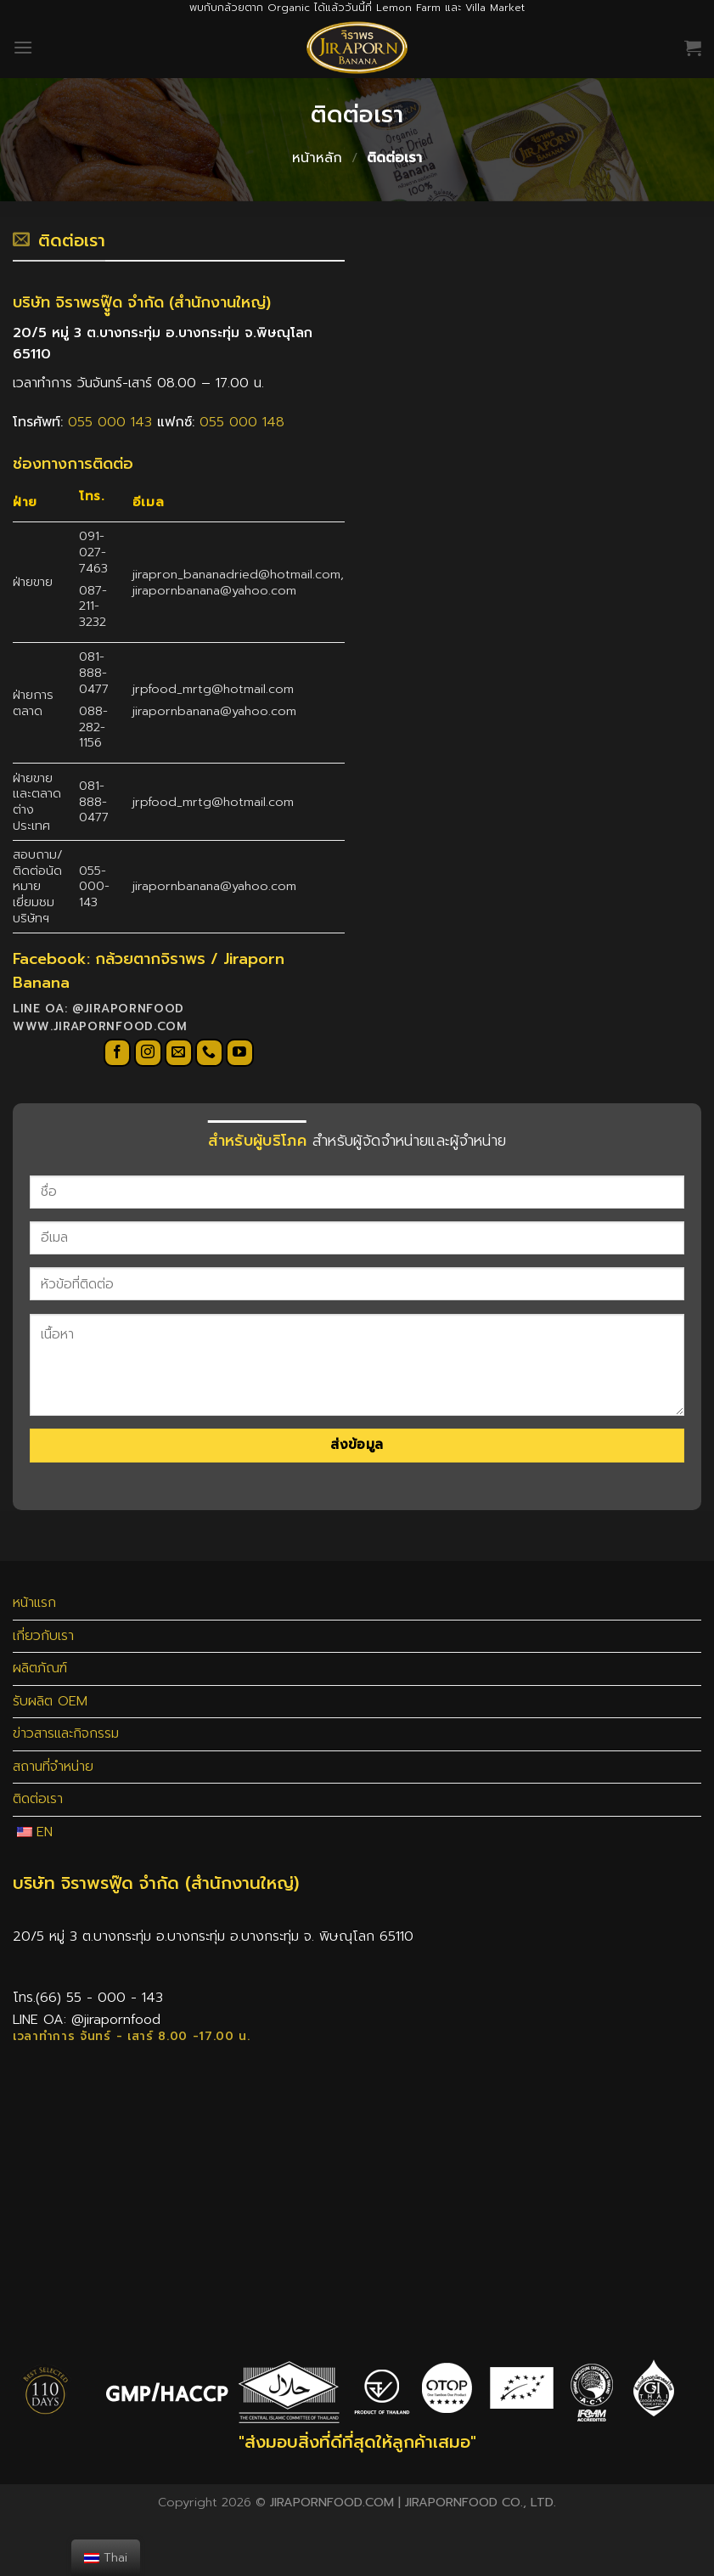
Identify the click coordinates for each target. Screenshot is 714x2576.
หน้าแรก (34, 1602)
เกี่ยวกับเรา (43, 1636)
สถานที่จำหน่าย (53, 1766)
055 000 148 (242, 422)
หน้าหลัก (317, 158)
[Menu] (23, 47)
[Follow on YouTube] (240, 1053)
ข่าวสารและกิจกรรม (66, 1733)
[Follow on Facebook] (118, 1053)
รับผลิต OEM (50, 1701)
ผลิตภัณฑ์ (40, 1668)
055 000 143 (112, 422)
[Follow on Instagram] (148, 1053)
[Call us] (209, 1053)
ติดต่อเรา (38, 1799)
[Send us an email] (179, 1053)
